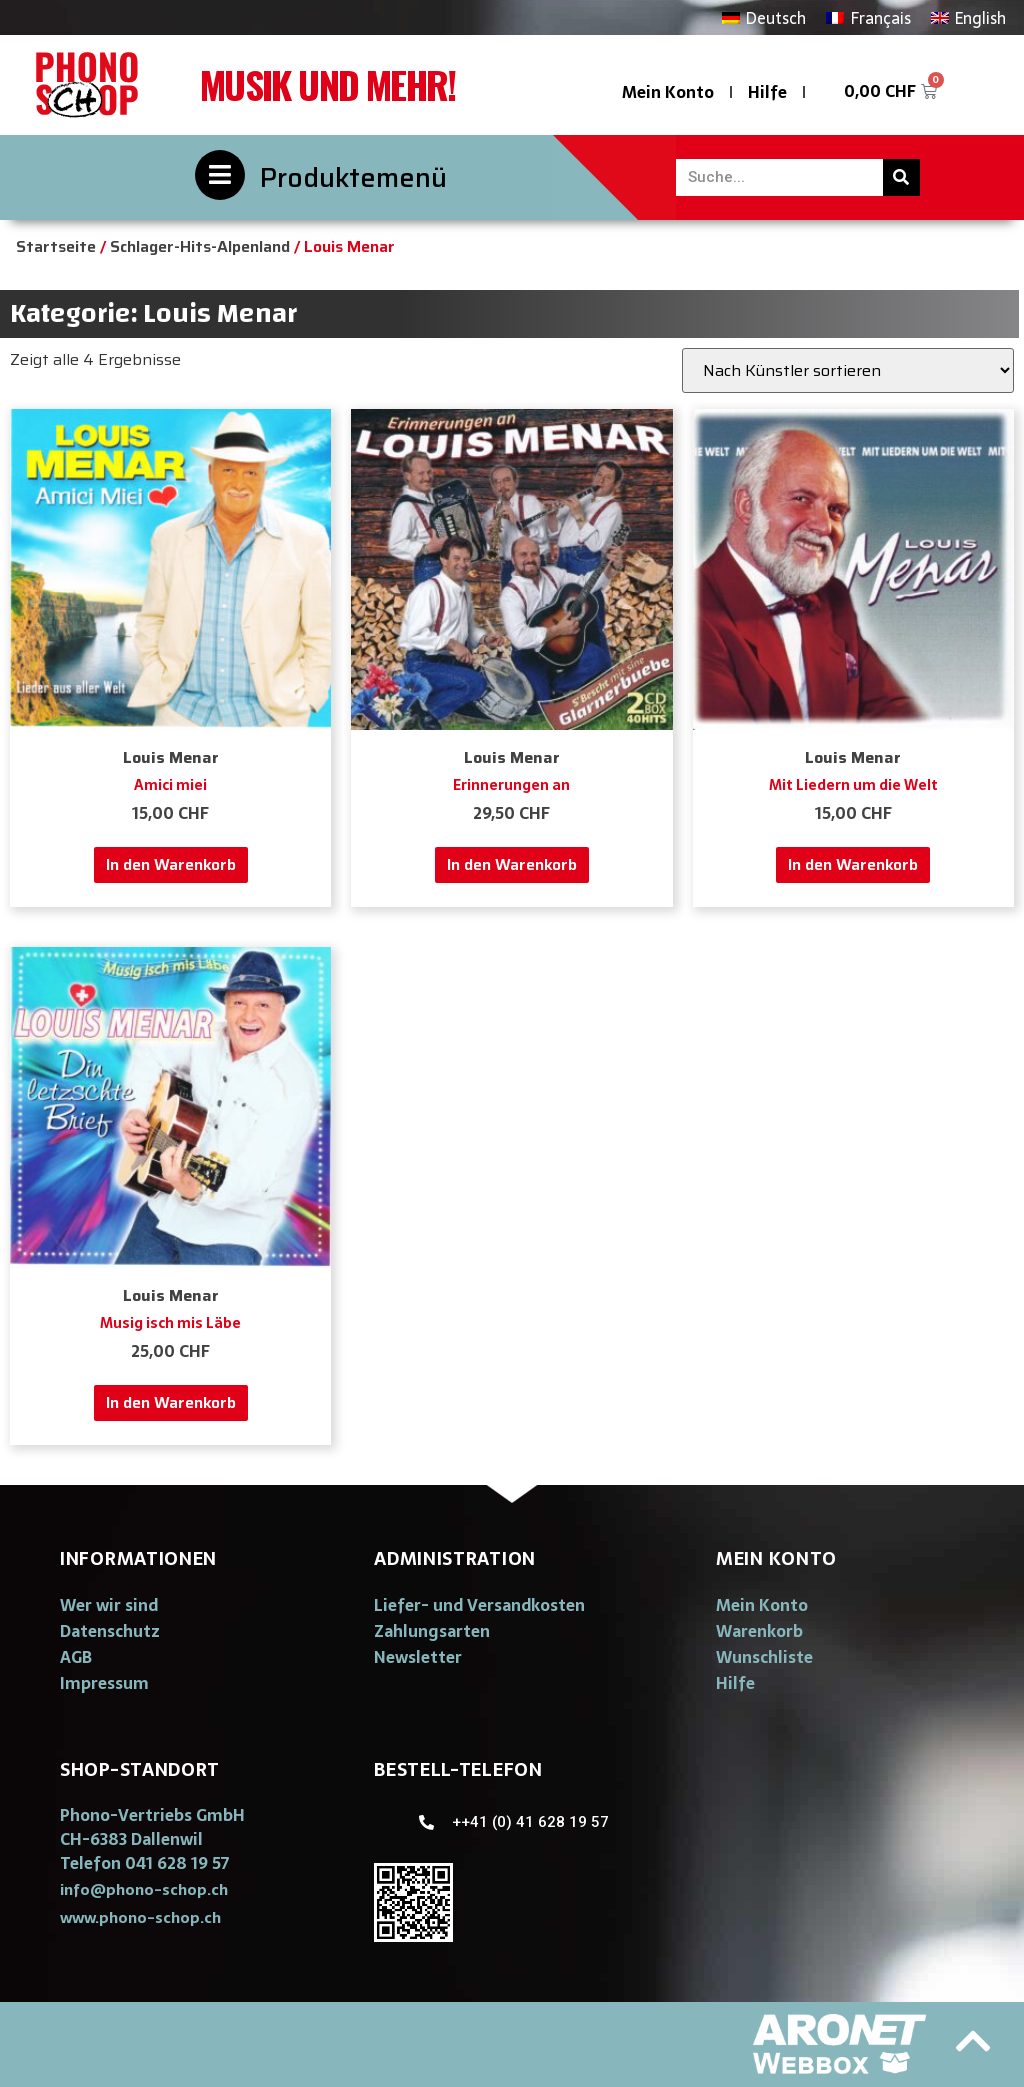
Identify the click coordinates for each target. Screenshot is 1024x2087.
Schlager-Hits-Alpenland (200, 246)
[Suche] (901, 177)
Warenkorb (759, 1631)
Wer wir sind (109, 1605)
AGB (76, 1657)
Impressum (104, 1683)
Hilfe (767, 92)
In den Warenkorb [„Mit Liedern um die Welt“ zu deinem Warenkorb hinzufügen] (853, 864)
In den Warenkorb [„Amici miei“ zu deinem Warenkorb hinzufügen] (171, 864)
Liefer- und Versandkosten (479, 1605)
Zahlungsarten (432, 1631)
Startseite (56, 246)
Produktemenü (353, 177)
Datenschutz (110, 1631)
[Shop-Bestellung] (848, 370)
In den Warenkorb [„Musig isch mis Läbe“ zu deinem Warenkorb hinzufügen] (171, 1402)
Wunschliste (764, 1657)
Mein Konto (668, 92)
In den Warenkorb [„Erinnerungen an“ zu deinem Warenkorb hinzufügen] (512, 864)
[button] (144, 1889)
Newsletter (418, 1657)
